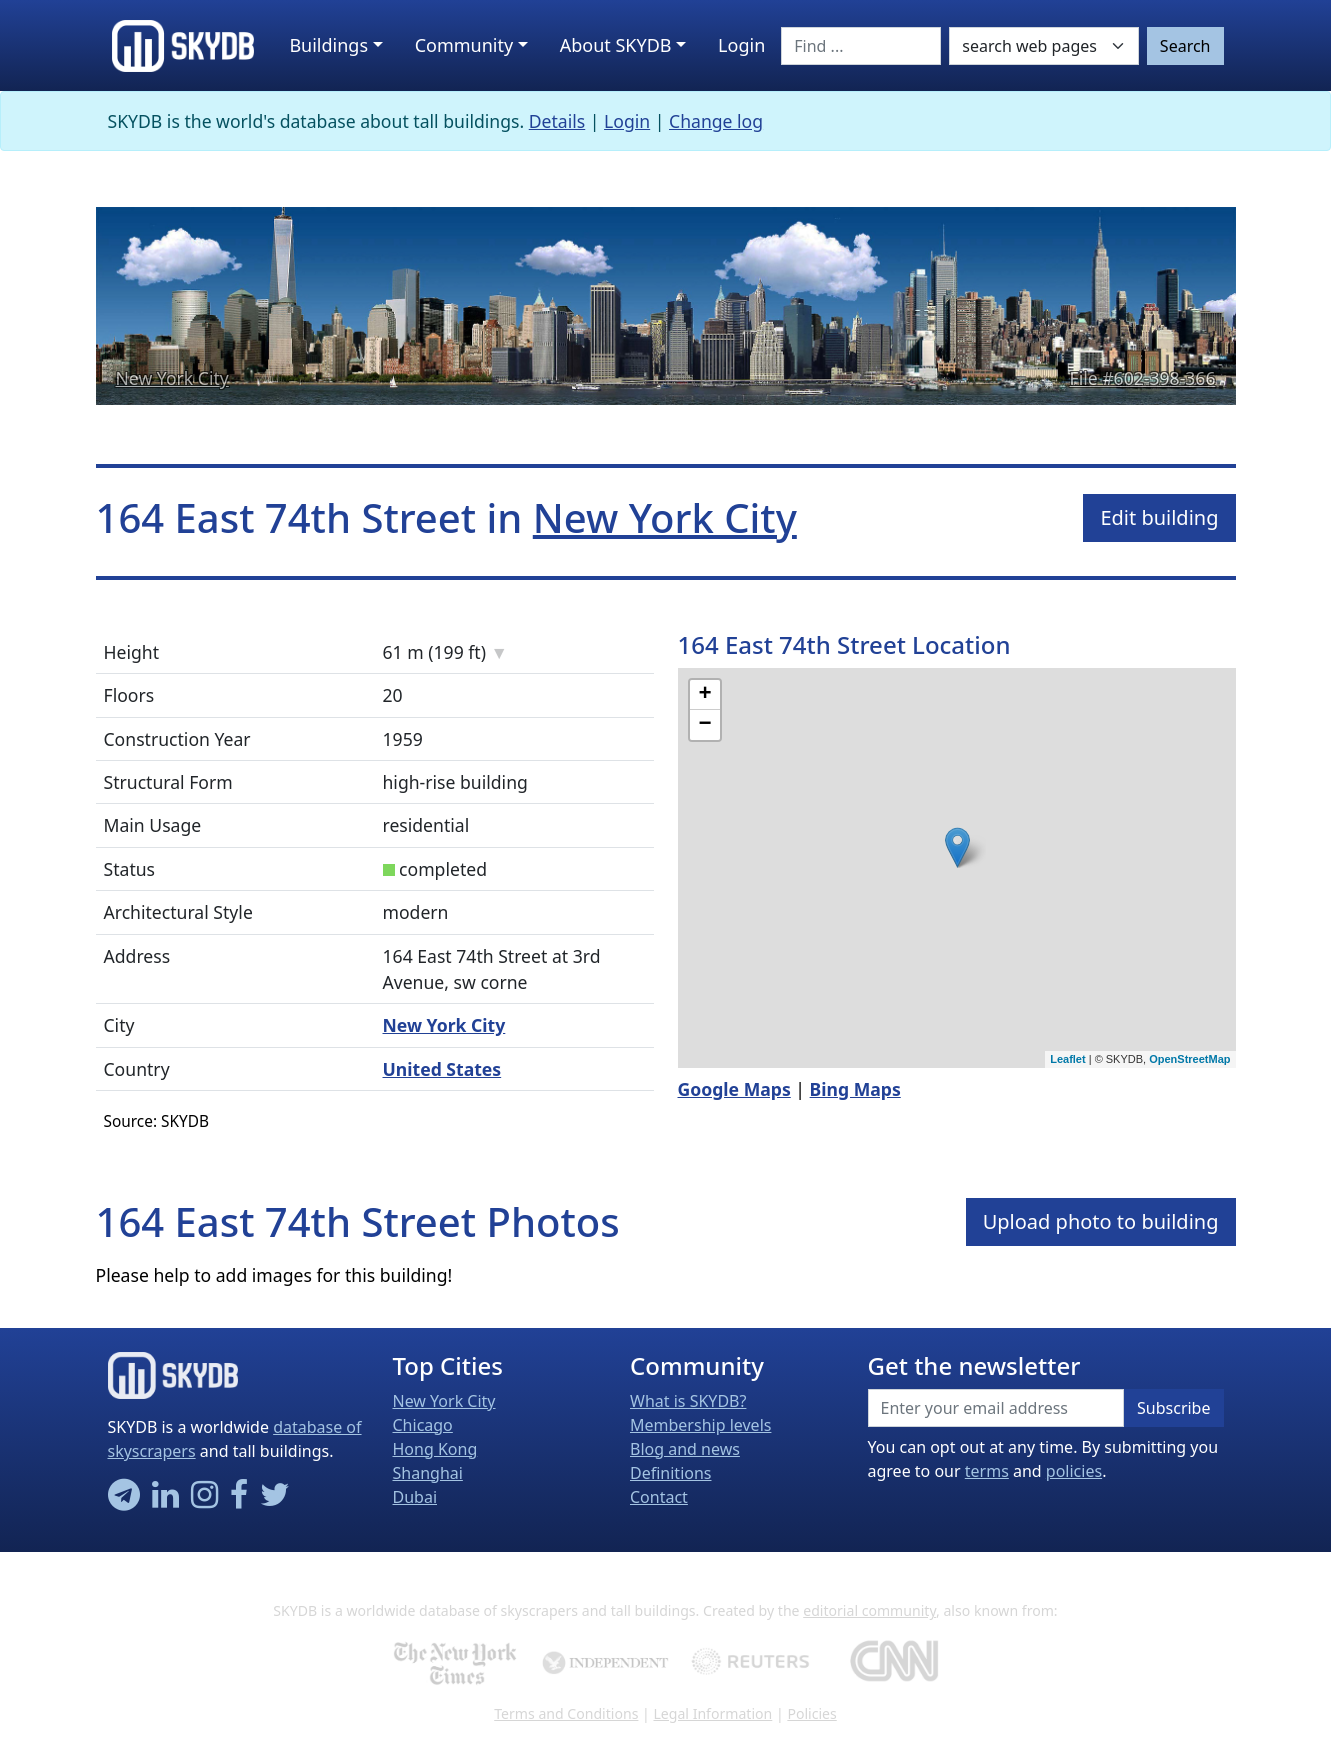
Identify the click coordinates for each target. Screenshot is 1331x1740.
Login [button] (741, 45)
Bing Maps (855, 1089)
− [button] (704, 725)
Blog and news (685, 1449)
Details (557, 121)
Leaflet (1067, 1059)
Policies (811, 1713)
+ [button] (704, 695)
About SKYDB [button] (616, 45)
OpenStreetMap (1189, 1059)
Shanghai (428, 1473)
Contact (659, 1497)
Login (627, 121)
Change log (716, 121)
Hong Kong (435, 1449)
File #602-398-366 (1143, 378)
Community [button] (464, 45)
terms (987, 1471)
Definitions (671, 1473)
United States (442, 1069)
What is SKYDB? (688, 1401)
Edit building (1159, 517)
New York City (172, 378)
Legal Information (712, 1713)
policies (1074, 1471)
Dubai (415, 1497)
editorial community (869, 1610)
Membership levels (700, 1425)
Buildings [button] (328, 45)
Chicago (423, 1425)
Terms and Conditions (566, 1713)
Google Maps (734, 1089)
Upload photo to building (1101, 1221)
